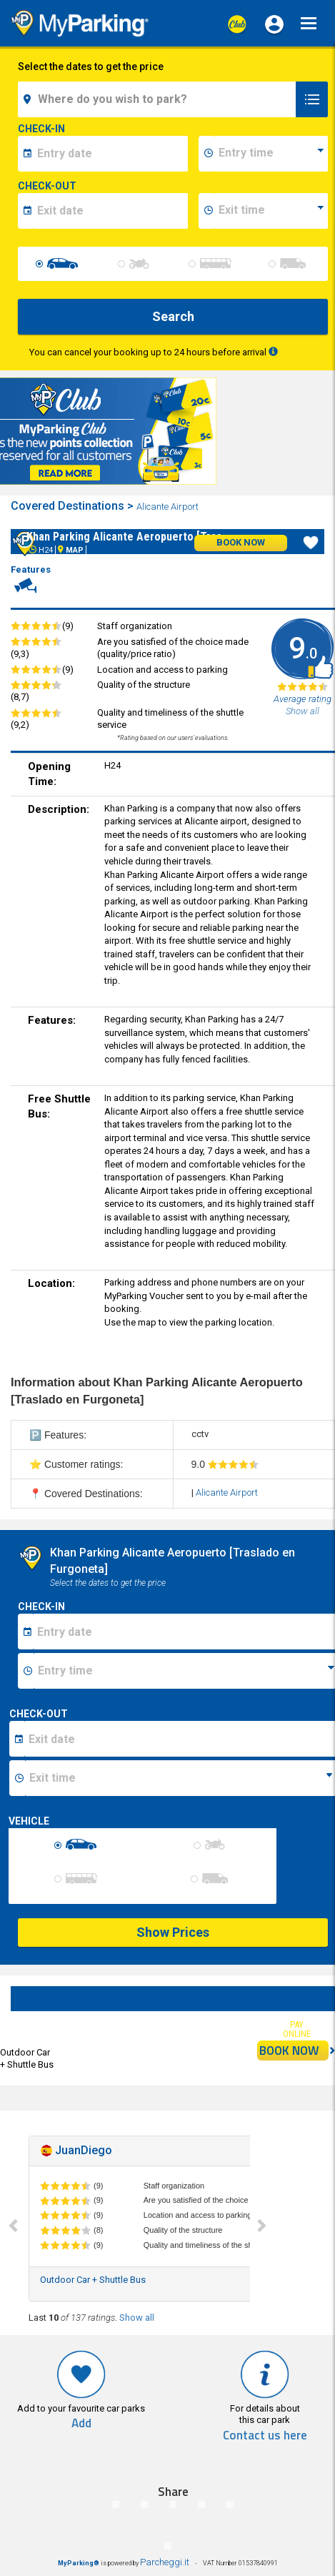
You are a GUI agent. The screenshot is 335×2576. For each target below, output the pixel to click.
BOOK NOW (294, 2050)
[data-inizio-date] (110, 154)
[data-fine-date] (110, 211)
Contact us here (265, 2435)
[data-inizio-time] (271, 154)
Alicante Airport (168, 506)
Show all (136, 2317)
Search (173, 316)
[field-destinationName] (159, 99)
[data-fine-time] (271, 211)
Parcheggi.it (164, 2562)
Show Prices (172, 1932)
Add (81, 2423)
